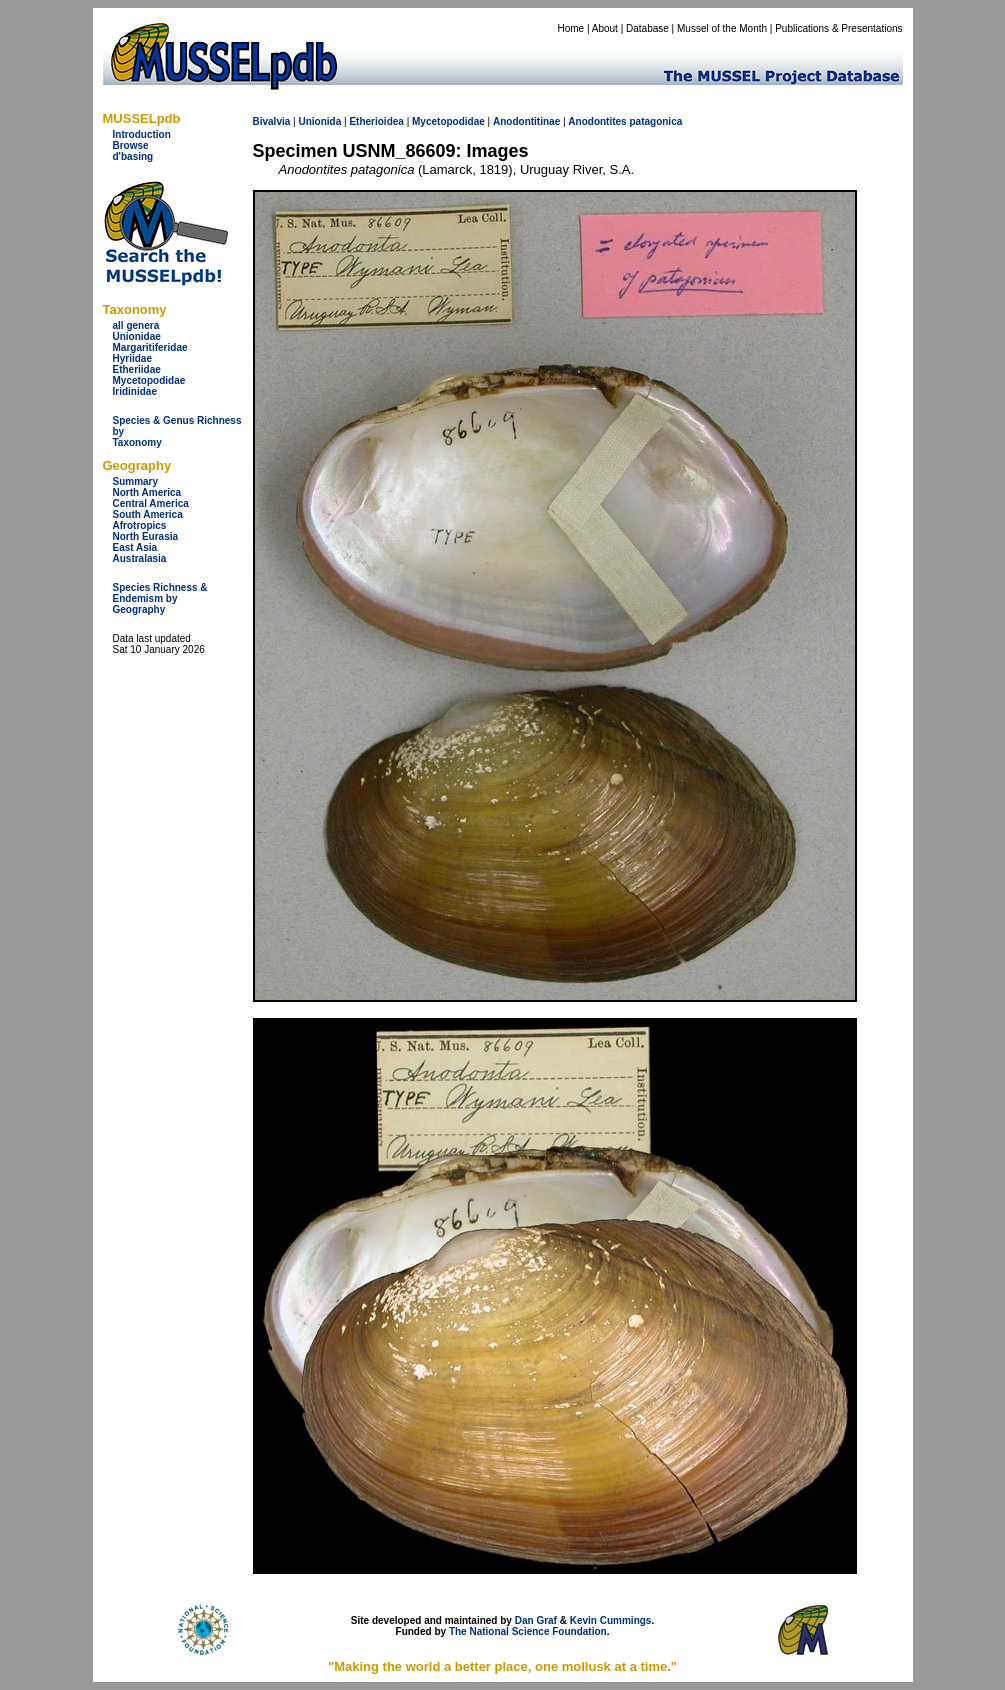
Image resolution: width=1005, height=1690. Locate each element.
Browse (131, 145)
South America (148, 514)
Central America (151, 503)
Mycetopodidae (149, 380)
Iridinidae (135, 391)
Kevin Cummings (611, 1620)
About (605, 28)
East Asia (135, 547)
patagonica (655, 121)
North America (147, 492)
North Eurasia (146, 536)
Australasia (140, 558)
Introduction (142, 134)
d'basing (133, 156)
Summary (136, 481)
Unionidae (137, 336)
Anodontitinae (526, 121)
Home (570, 28)
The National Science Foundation (528, 1631)
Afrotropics (140, 525)
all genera (136, 325)
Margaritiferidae (150, 347)
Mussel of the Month (722, 28)
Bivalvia (272, 121)
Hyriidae (132, 358)
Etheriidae (137, 369)
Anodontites (597, 121)
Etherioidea (376, 121)
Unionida (319, 121)
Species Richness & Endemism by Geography (160, 598)
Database (647, 28)
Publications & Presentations (838, 28)
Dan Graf (536, 1620)
